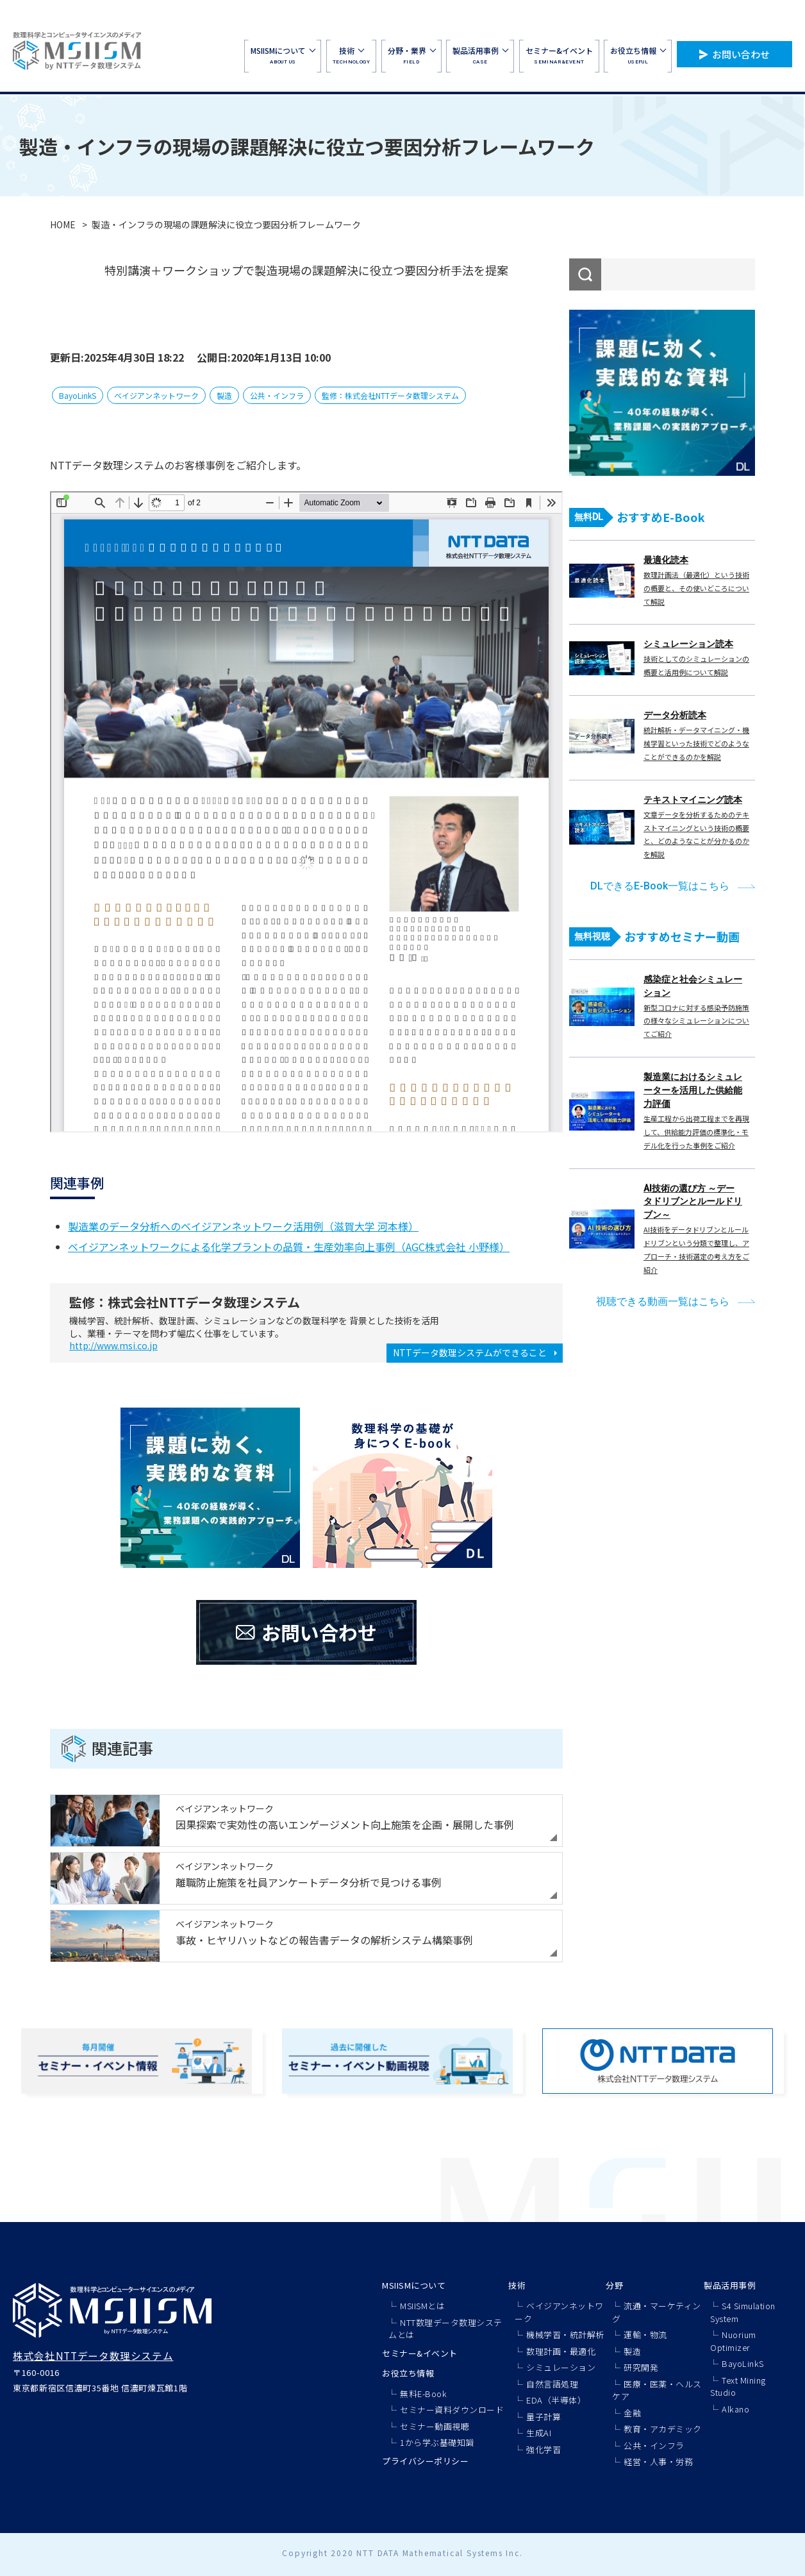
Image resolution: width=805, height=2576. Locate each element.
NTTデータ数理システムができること (470, 1352)
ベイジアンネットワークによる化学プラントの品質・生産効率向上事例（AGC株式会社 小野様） (289, 1246)
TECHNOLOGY (351, 55)
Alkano (735, 2409)
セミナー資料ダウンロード (452, 2409)
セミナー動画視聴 (434, 2426)
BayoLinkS (77, 395)
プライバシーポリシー (425, 2461)
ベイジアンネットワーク (156, 395)
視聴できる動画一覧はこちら (662, 1301)
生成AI (538, 2433)
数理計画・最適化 (560, 2351)
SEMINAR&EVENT (559, 55)
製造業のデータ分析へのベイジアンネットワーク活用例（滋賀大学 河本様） (243, 1226)
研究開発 (641, 2367)
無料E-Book (423, 2393)
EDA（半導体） (556, 2400)
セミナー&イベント (420, 2353)
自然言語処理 (552, 2384)
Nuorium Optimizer (733, 2340)
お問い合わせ (741, 54)
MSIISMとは (422, 2306)
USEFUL (637, 55)
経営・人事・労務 (658, 2461)
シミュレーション (560, 2367)
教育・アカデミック (663, 2429)
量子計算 (543, 2417)
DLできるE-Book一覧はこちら (659, 886)
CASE (480, 55)
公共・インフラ (277, 395)
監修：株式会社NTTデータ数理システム (390, 395)
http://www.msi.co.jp (113, 1345)
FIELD (411, 55)
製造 (224, 395)
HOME (63, 224)
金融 (632, 2413)
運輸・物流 (645, 2334)
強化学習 (543, 2449)
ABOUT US (283, 55)
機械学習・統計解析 (565, 2334)
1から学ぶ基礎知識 (437, 2442)
